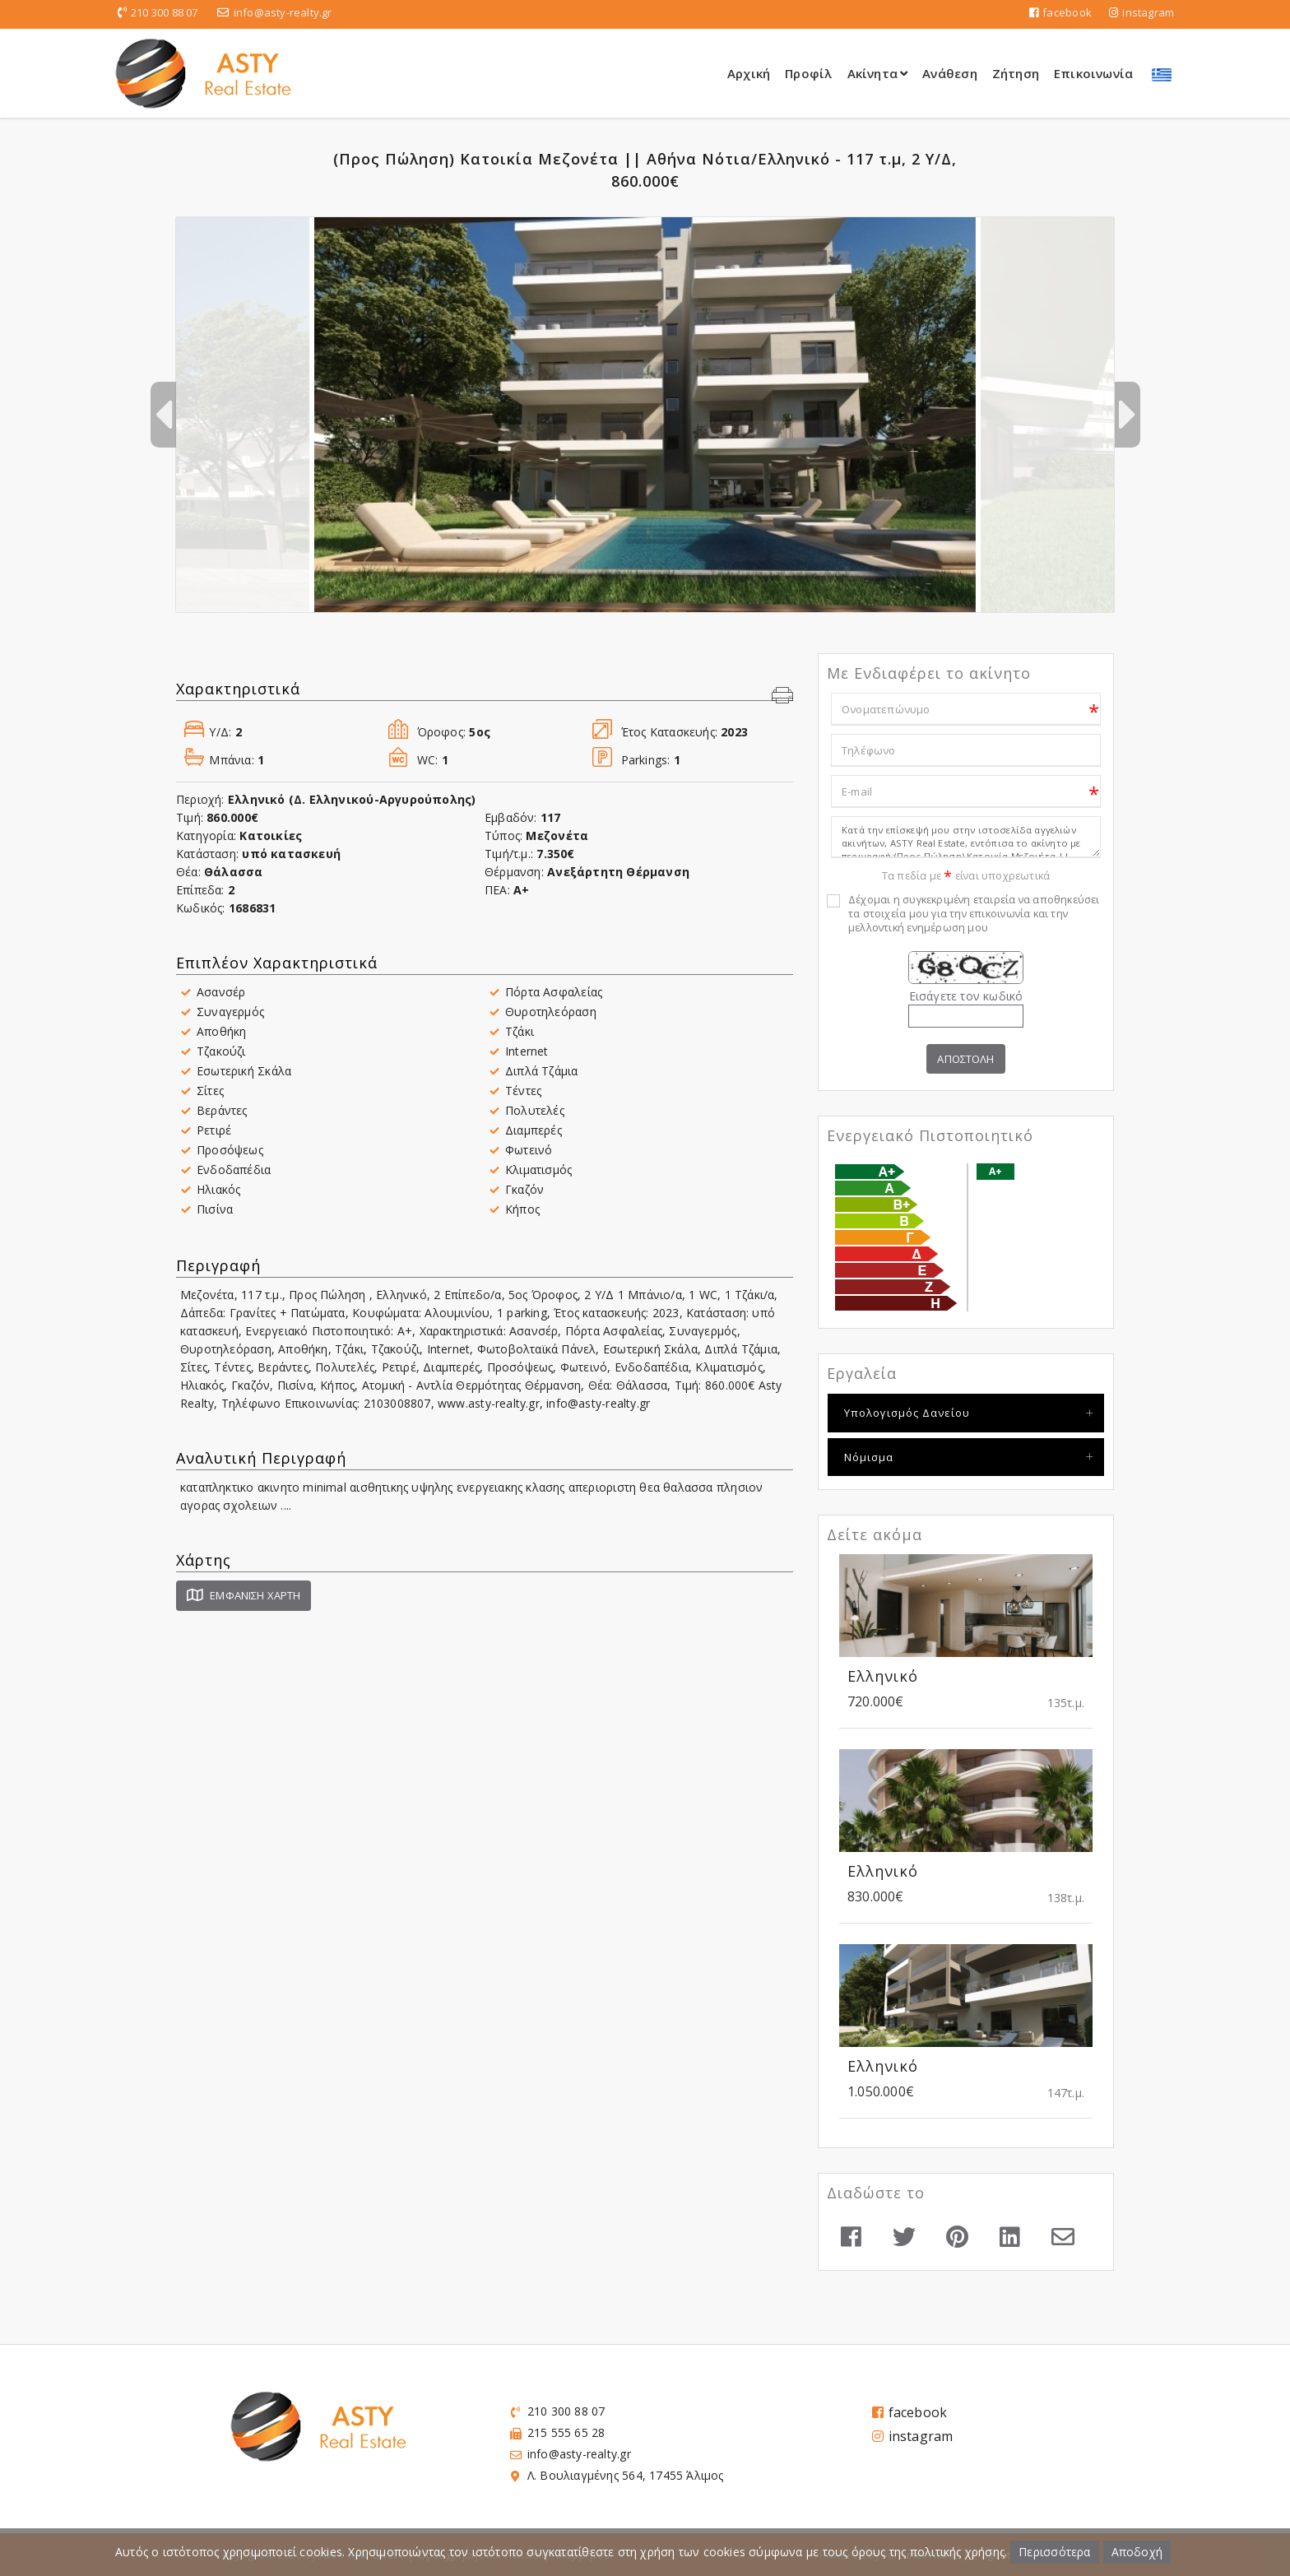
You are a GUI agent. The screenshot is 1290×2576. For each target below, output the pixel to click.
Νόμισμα (868, 1457)
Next (1127, 415)
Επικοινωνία (1093, 73)
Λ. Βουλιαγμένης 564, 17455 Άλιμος (625, 2476)
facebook (1060, 12)
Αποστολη (965, 1058)
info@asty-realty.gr (283, 12)
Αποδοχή (1136, 2552)
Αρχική (748, 73)
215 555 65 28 (566, 2433)
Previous (163, 415)
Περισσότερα (1054, 2552)
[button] (782, 697)
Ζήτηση (1015, 73)
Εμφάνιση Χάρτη (243, 1595)
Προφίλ (808, 73)
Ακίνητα (877, 73)
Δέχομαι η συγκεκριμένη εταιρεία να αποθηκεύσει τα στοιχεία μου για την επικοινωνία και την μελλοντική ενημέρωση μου (974, 914)
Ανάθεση (949, 73)
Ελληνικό (882, 1677)
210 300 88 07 (164, 12)
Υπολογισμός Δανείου (907, 1412)
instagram (1141, 12)
